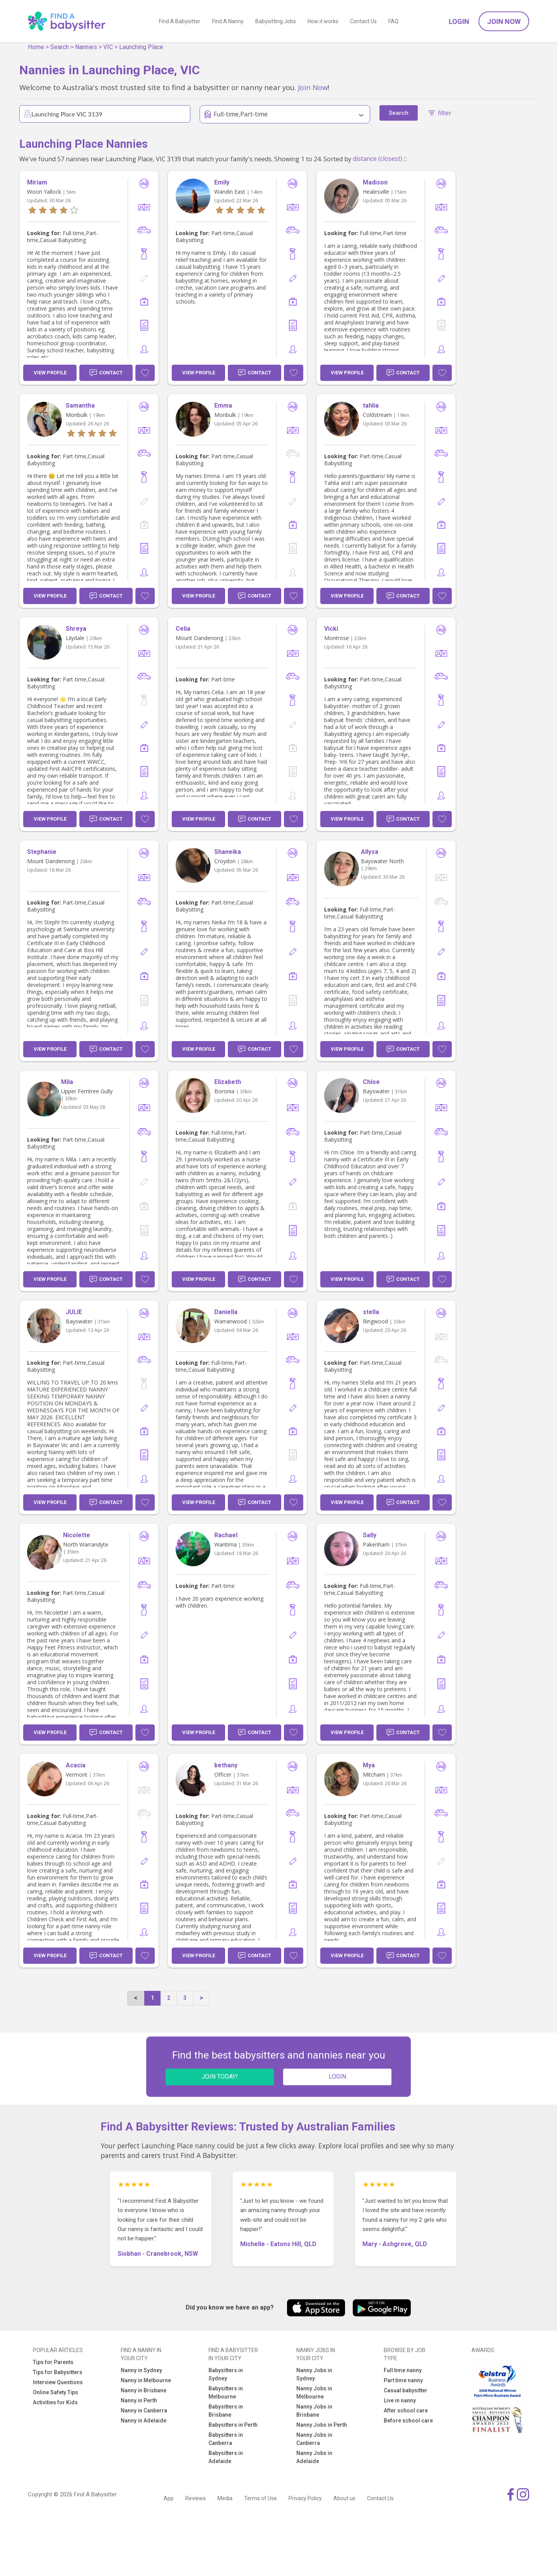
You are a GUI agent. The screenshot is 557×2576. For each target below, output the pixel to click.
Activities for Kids (55, 2402)
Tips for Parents (53, 2362)
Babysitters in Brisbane (225, 2411)
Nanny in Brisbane (143, 2390)
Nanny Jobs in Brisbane (314, 2411)
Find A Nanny (228, 21)
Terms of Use (260, 2498)
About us (344, 2498)
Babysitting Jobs (275, 21)
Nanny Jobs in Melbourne (314, 2392)
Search (59, 47)
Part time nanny (403, 2380)
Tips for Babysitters (57, 2372)
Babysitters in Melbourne (225, 2392)
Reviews (195, 2498)
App (169, 2498)
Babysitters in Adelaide (225, 2457)
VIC (108, 47)
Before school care (408, 2420)
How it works (323, 21)
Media (224, 2498)
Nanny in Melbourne (146, 2380)
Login (459, 21)
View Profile (50, 373)
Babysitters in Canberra (225, 2439)
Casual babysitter (405, 2390)
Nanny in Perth (139, 2400)
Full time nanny (403, 2370)
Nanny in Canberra (144, 2410)
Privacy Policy (305, 2498)
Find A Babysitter (179, 21)
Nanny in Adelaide (143, 2420)
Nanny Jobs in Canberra (314, 2439)
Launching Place (141, 47)
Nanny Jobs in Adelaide (314, 2457)
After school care (406, 2410)
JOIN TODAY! (220, 2076)
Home (36, 47)
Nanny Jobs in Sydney (314, 2374)
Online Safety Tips (55, 2392)
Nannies (86, 47)
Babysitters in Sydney (225, 2374)
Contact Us (363, 21)
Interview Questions (58, 2382)
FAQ (393, 21)
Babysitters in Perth (233, 2425)
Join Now (504, 21)
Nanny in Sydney (141, 2370)
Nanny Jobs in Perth (321, 2425)
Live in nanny (400, 2400)
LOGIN (337, 2076)
